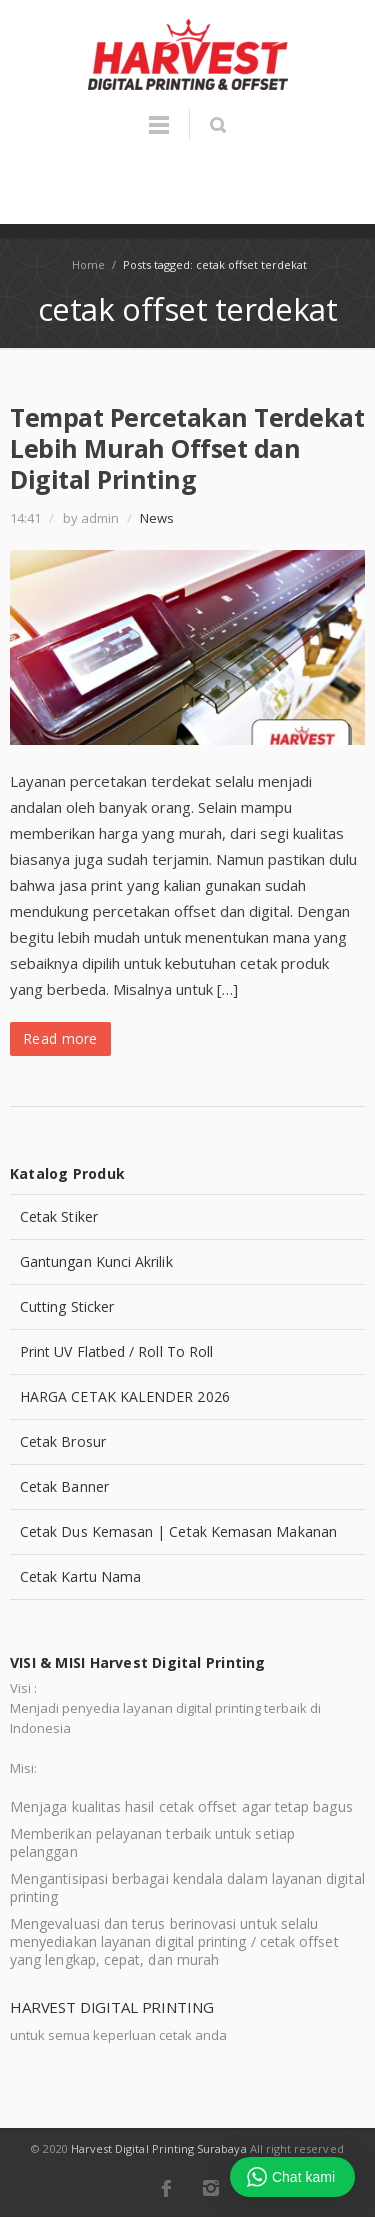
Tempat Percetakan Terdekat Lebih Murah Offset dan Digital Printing (187, 448)
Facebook (166, 2188)
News (157, 518)
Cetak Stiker (59, 1216)
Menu (159, 134)
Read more (60, 1038)
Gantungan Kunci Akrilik (96, 1261)
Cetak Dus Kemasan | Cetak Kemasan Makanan (178, 1531)
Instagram (211, 2188)
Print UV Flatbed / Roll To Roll (116, 1351)
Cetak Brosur (63, 1441)
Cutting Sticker (67, 1306)
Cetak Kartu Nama (80, 1576)
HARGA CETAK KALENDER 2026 (125, 1396)
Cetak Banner (64, 1486)
